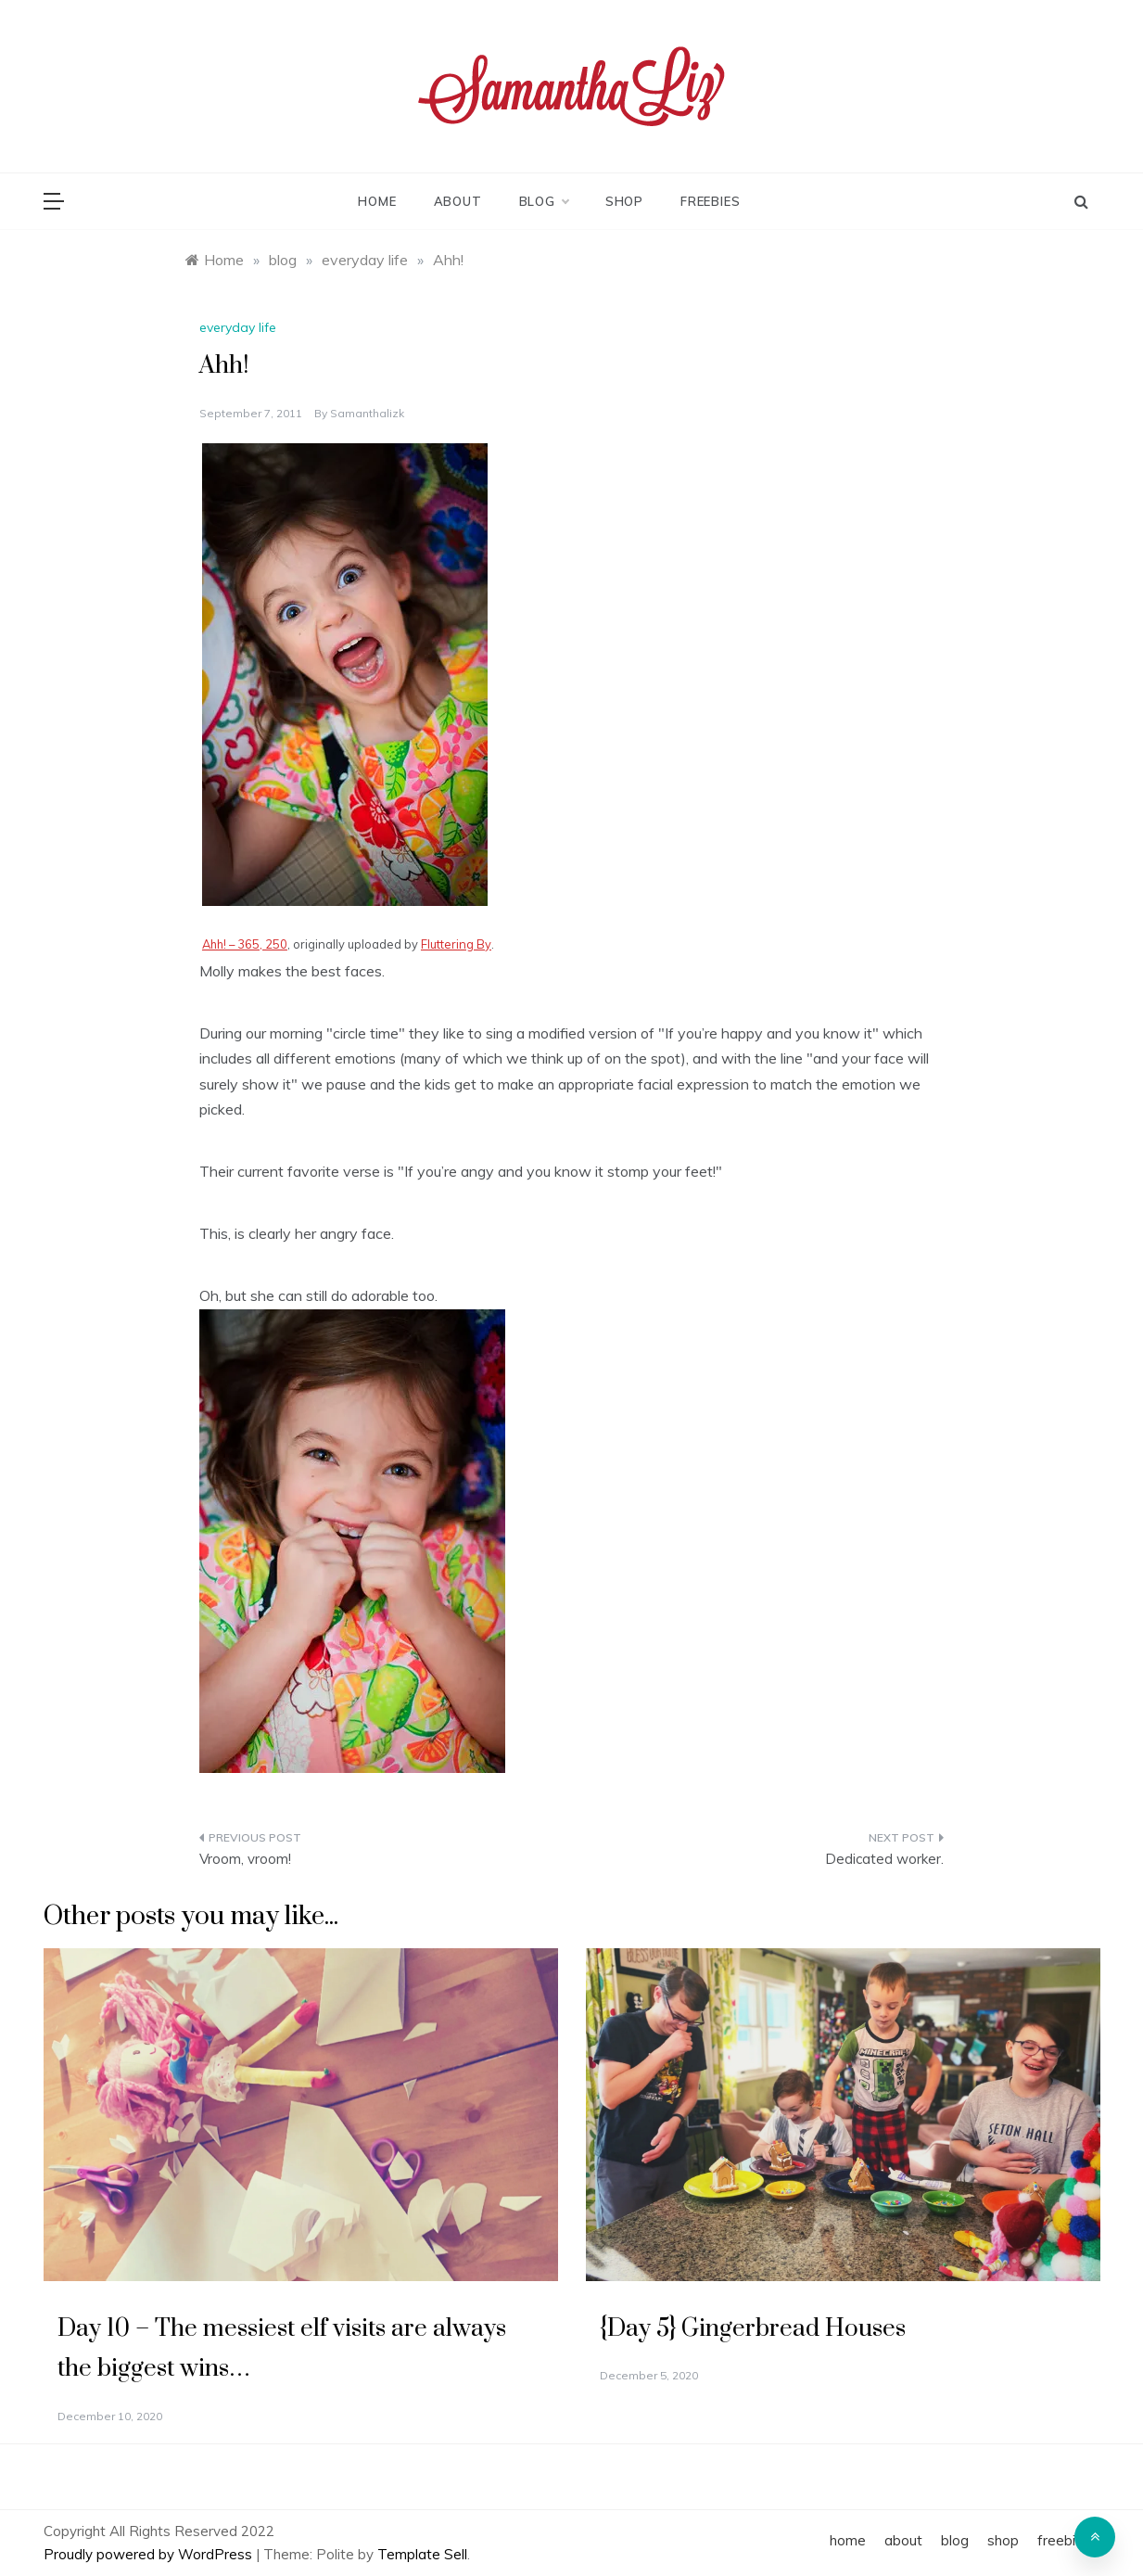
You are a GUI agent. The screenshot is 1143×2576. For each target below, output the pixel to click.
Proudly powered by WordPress (150, 2554)
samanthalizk (367, 413)
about (458, 201)
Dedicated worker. (884, 1859)
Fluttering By (456, 944)
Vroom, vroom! (245, 1859)
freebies (710, 201)
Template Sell (422, 2554)
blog (543, 201)
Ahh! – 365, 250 (244, 944)
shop (624, 201)
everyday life (237, 327)
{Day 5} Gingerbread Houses (753, 2329)
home (377, 201)
